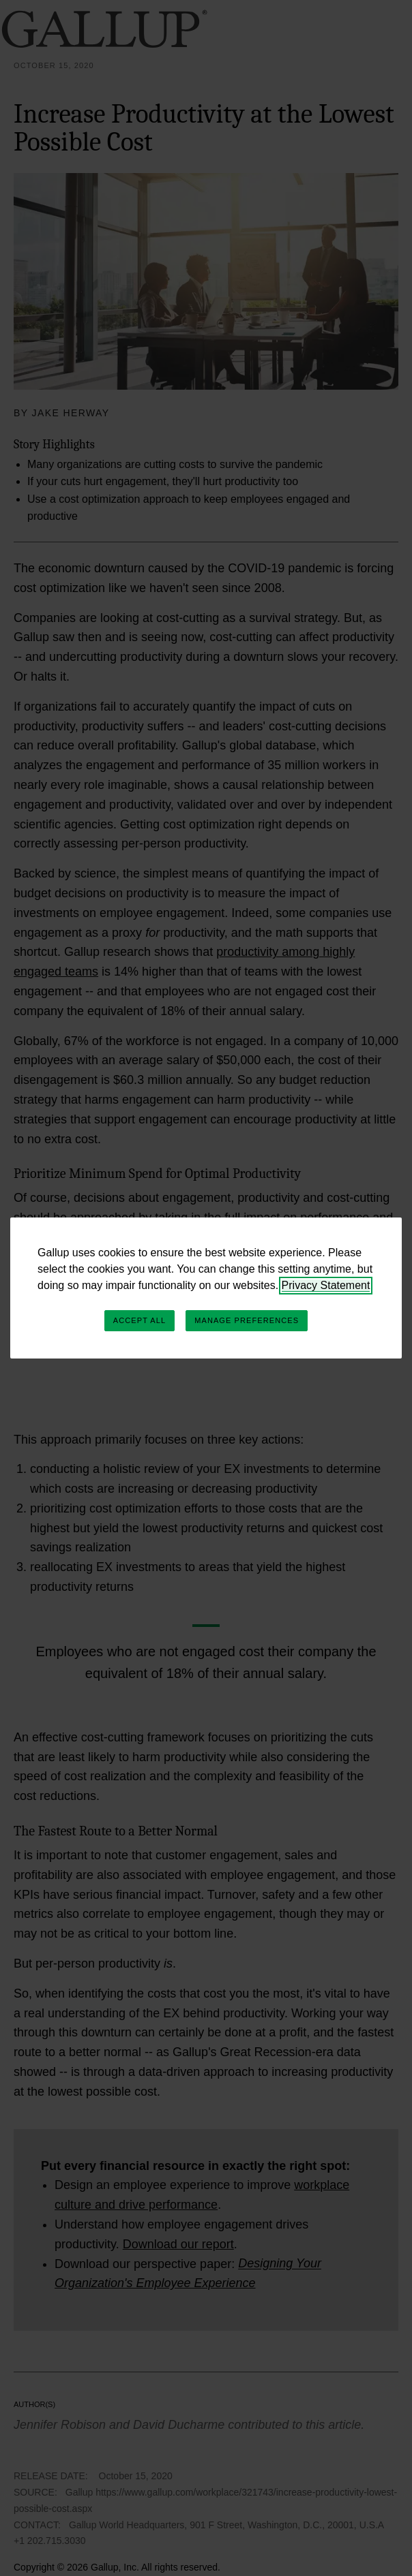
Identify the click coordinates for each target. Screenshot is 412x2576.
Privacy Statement (326, 1285)
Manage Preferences (246, 1320)
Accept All (139, 1320)
